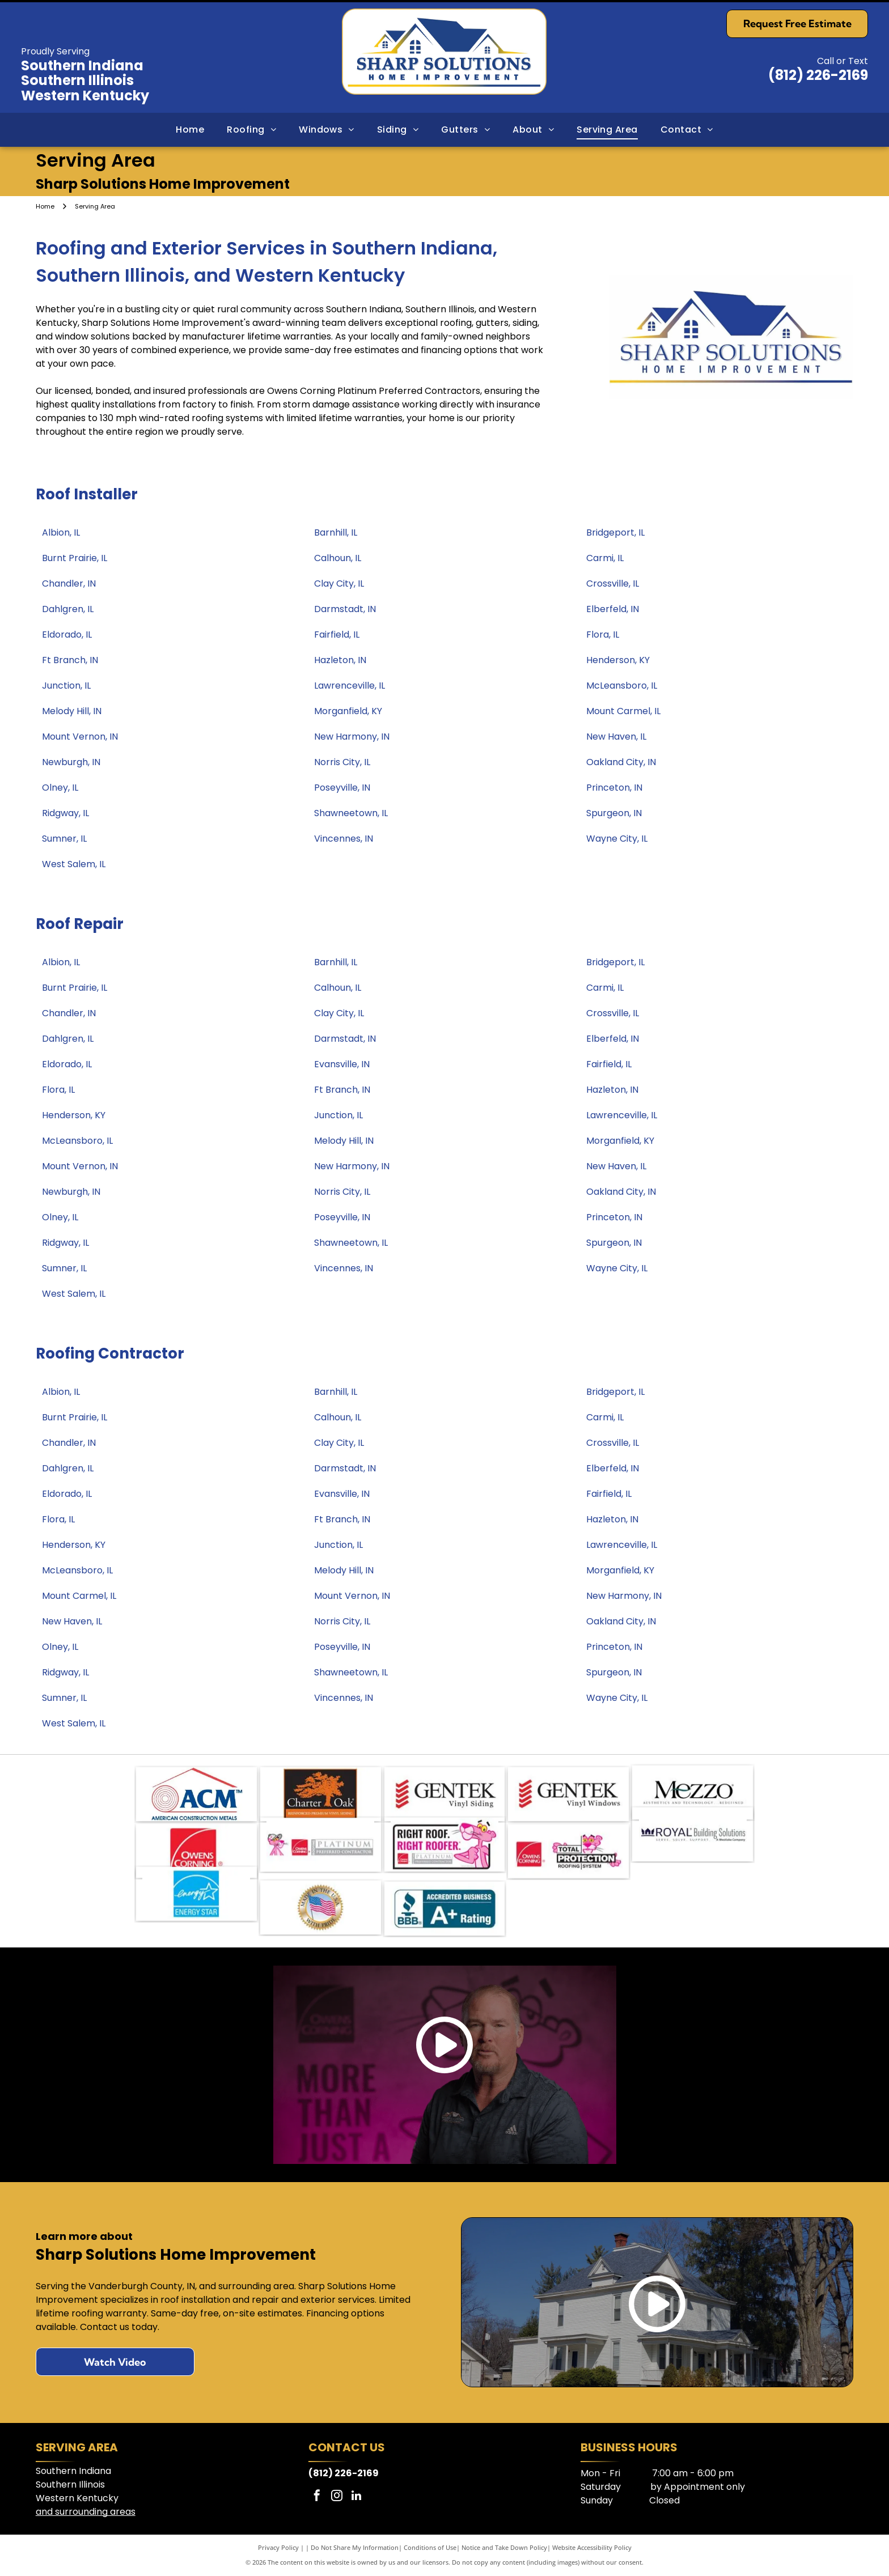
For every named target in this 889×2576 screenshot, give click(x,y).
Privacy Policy (278, 2547)
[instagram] (336, 2497)
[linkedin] (356, 2497)
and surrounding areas (86, 2511)
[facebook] (316, 2497)
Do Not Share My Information (355, 2547)
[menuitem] (189, 129)
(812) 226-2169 (818, 75)
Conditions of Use (430, 2547)
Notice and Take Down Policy (504, 2547)
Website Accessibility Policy (592, 2547)
